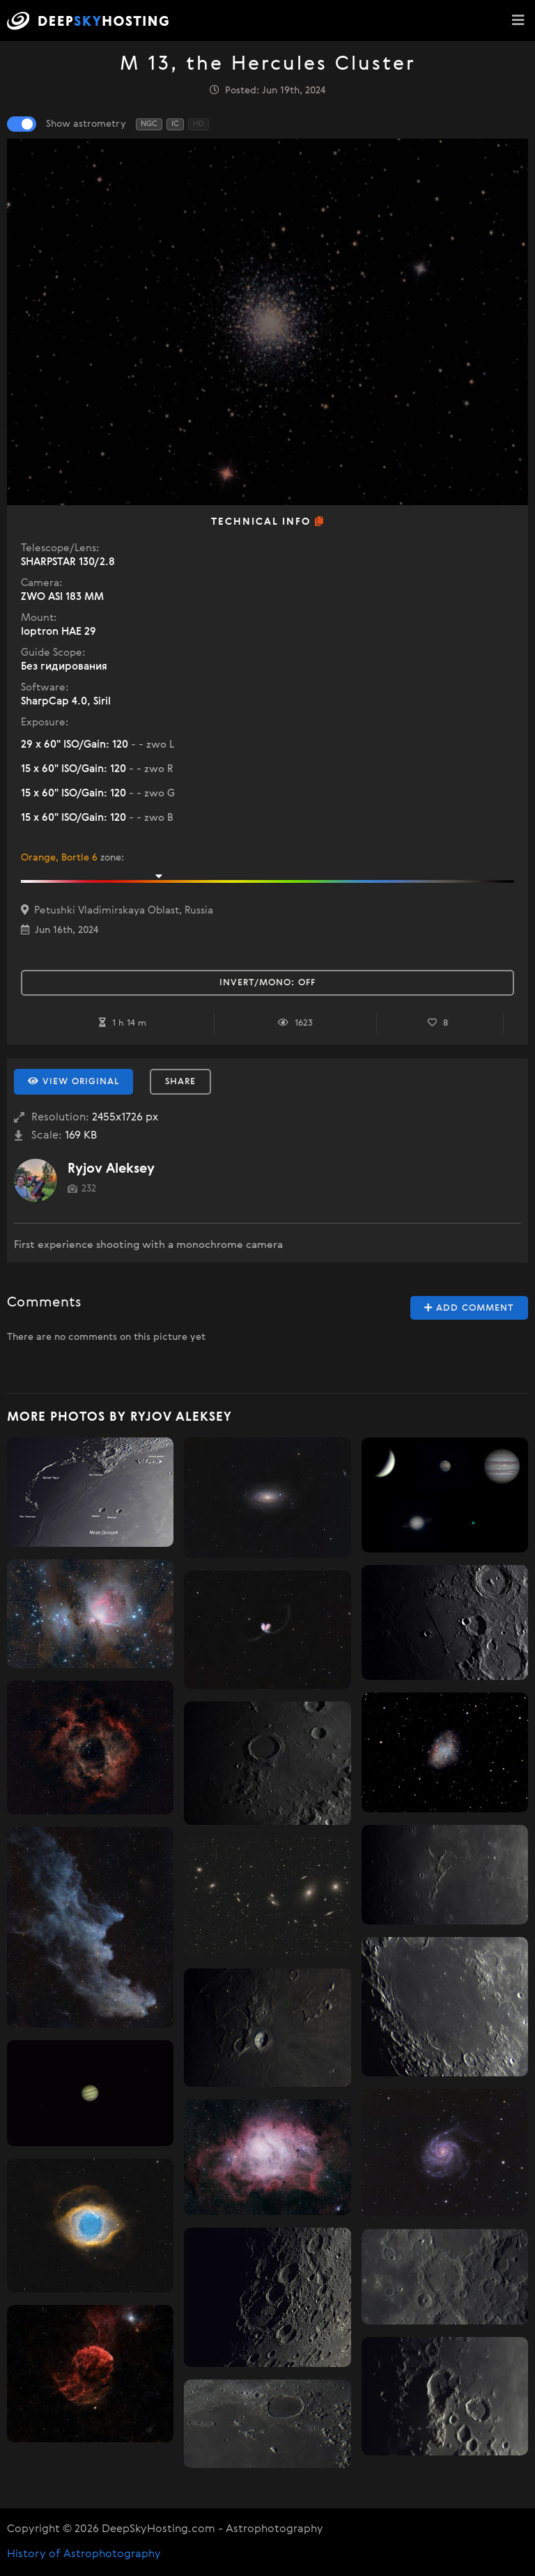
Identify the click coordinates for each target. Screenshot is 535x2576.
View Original (73, 1081)
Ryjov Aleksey (111, 1168)
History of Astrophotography (84, 2554)
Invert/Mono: (267, 982)
